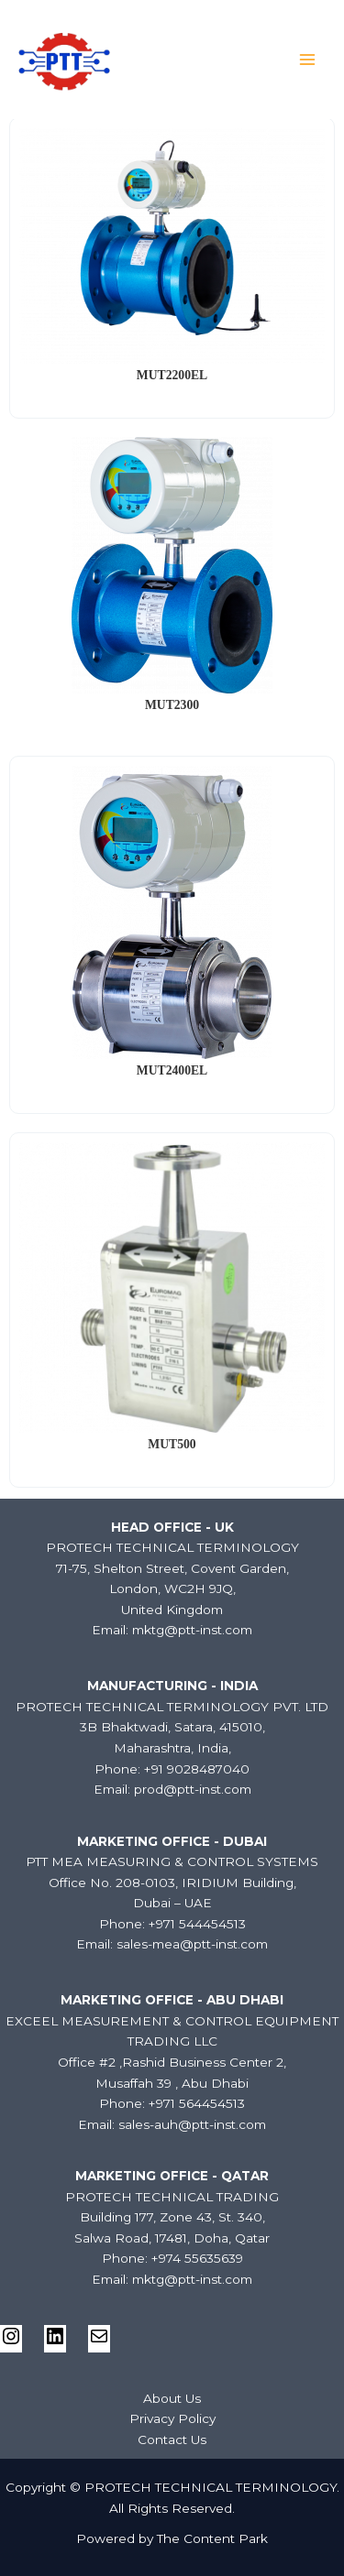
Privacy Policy (172, 2418)
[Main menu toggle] (308, 60)
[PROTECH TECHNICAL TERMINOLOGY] (64, 60)
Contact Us (172, 2439)
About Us (172, 2398)
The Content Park (212, 2538)
